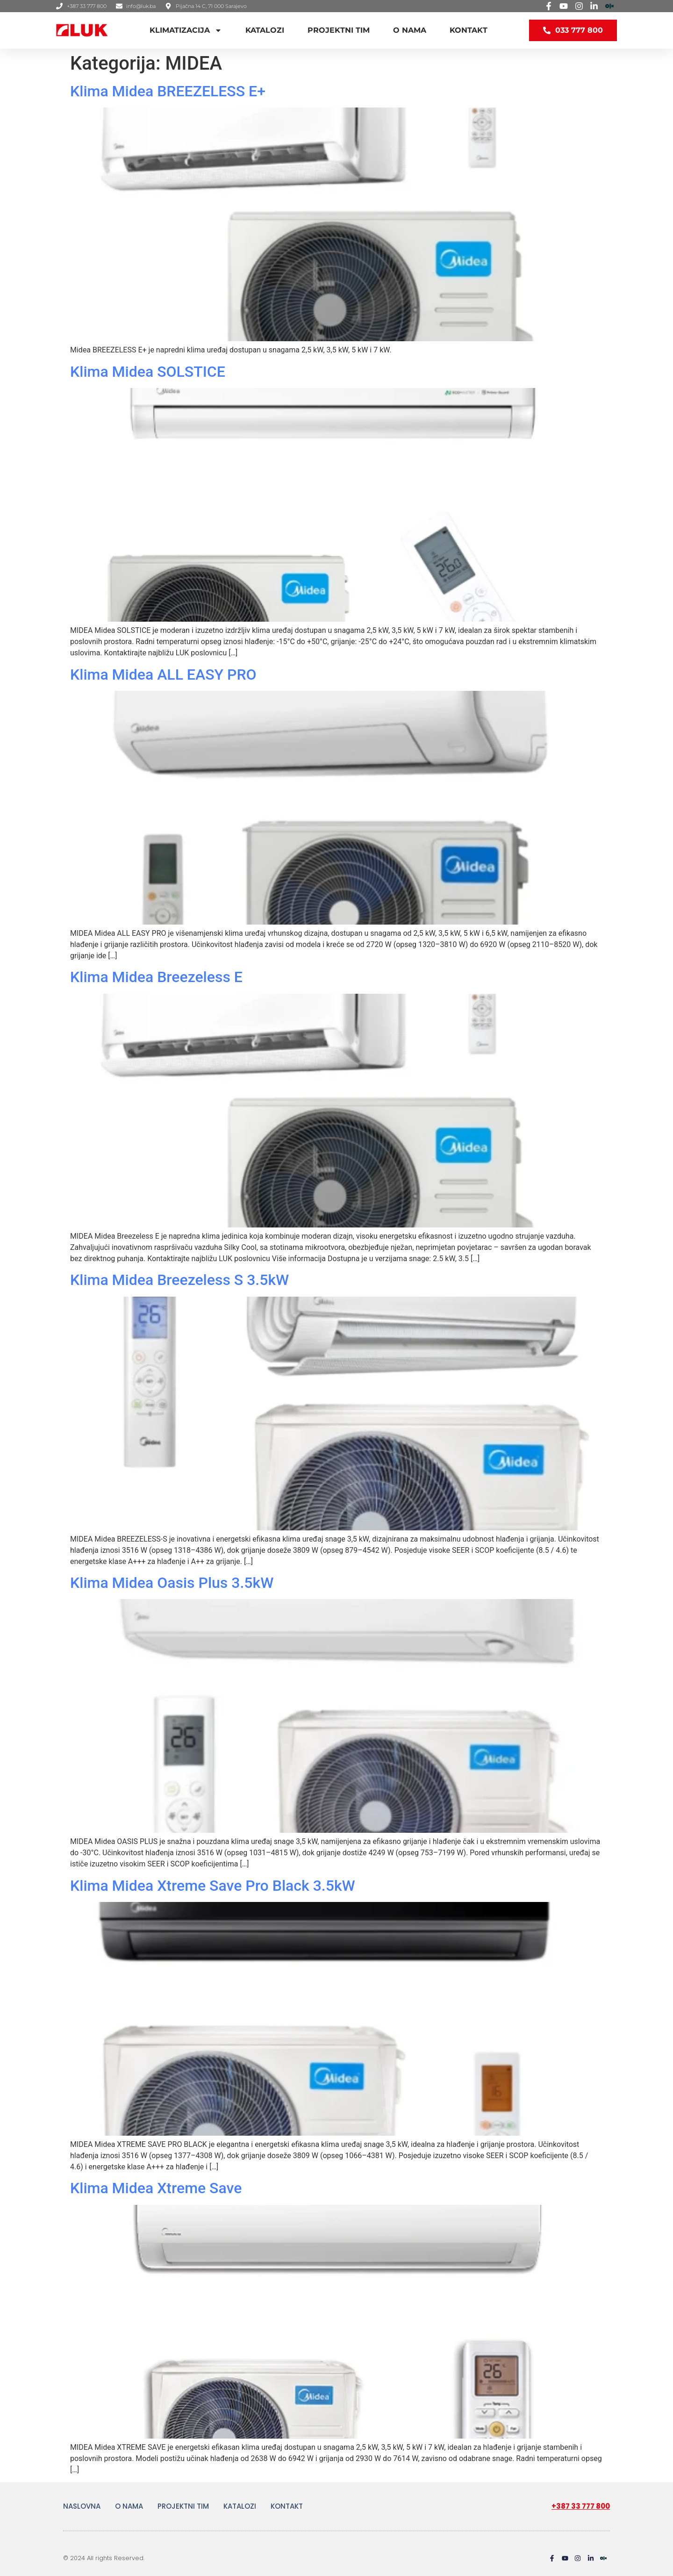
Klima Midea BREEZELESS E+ (167, 91)
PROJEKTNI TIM (339, 30)
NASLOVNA (81, 2506)
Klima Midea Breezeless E (156, 977)
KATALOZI (264, 30)
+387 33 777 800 (580, 2506)
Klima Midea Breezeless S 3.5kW (179, 1280)
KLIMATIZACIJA (186, 30)
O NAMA (409, 30)
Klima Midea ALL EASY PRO (163, 674)
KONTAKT (468, 30)
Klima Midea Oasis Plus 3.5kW (171, 1583)
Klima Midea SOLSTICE (147, 371)
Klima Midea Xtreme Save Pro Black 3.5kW (212, 1885)
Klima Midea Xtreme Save (156, 2188)
